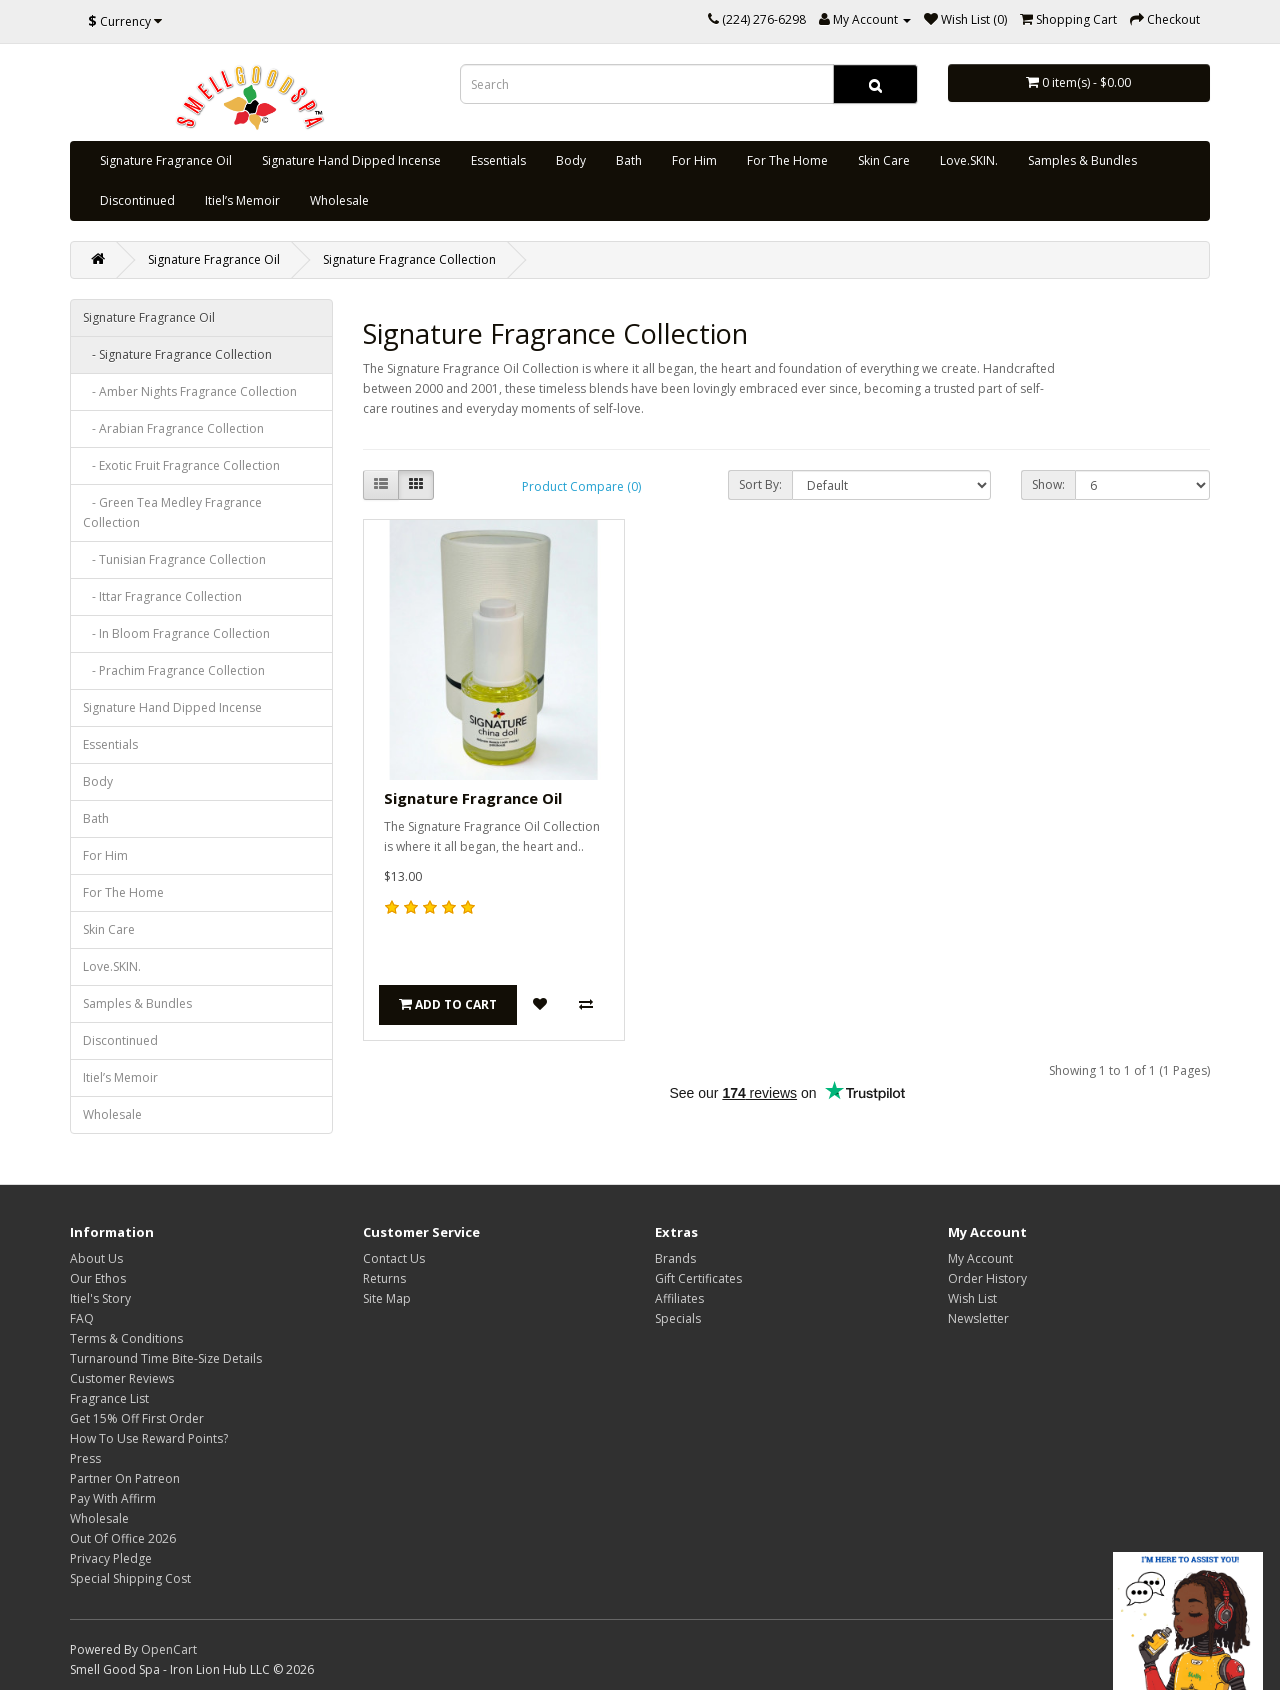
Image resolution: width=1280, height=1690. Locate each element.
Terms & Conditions (126, 1338)
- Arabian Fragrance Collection (173, 428)
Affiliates (679, 1298)
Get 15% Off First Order (137, 1418)
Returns (384, 1278)
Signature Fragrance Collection (409, 259)
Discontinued (137, 200)
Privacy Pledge (111, 1558)
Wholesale (339, 200)
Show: (1048, 484)
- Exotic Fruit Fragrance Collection (181, 465)
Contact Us (394, 1258)
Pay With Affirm (113, 1498)
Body (571, 160)
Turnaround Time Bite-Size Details (166, 1358)
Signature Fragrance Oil (166, 160)
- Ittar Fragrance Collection (162, 596)
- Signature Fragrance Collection (177, 354)
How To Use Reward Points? (149, 1438)
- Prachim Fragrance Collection (174, 670)
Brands (675, 1258)
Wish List (972, 1298)
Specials (678, 1318)
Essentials (498, 160)
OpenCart (169, 1649)
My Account (980, 1258)
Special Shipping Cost (130, 1578)
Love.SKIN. (969, 160)
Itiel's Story (100, 1298)
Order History (987, 1278)
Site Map (387, 1298)
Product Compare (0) (581, 486)
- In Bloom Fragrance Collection (176, 633)
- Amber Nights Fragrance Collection (190, 391)
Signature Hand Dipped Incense (351, 160)
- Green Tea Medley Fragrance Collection (172, 512)
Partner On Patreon (125, 1478)
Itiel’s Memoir (242, 200)
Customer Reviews (122, 1378)
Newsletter (978, 1318)
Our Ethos (98, 1278)
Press (85, 1458)
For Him (694, 160)
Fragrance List (109, 1398)
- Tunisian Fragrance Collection (174, 559)
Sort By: (760, 484)
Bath (629, 160)
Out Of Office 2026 (123, 1538)
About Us (96, 1258)
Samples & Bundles (1082, 160)
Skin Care (884, 160)
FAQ (82, 1318)
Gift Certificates (698, 1278)
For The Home (787, 160)
